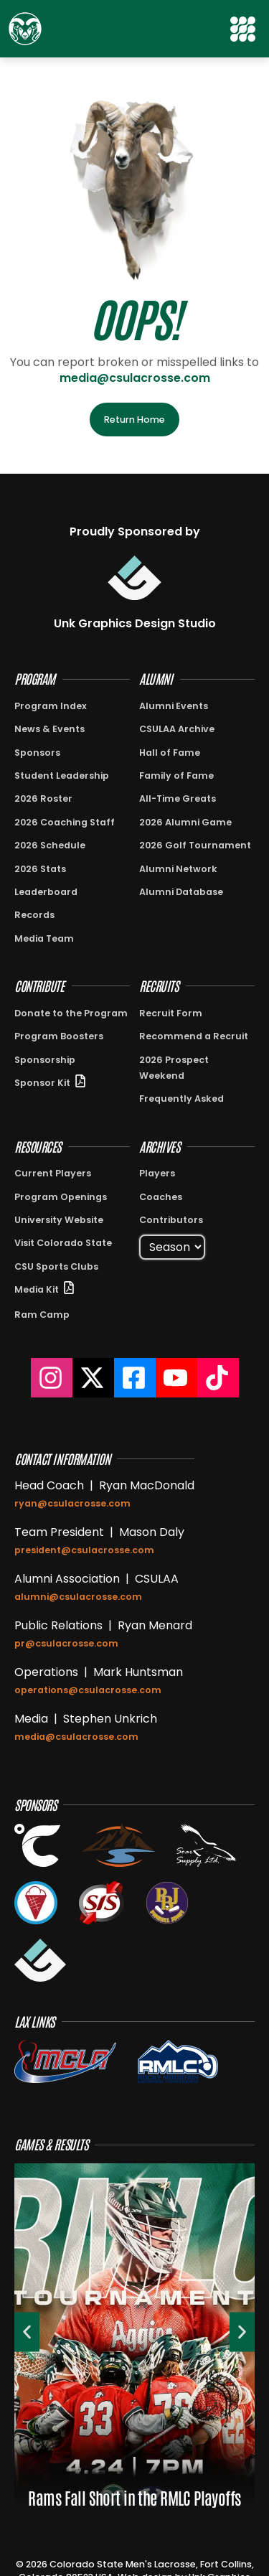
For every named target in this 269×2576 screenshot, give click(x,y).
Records (34, 915)
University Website (58, 1220)
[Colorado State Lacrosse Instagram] (51, 1377)
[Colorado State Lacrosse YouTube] (176, 1377)
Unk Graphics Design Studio (135, 623)
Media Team (44, 938)
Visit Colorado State (63, 1243)
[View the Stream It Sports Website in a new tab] (101, 1902)
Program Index (50, 706)
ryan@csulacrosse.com (72, 1503)
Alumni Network (178, 869)
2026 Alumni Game (185, 822)
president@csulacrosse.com (84, 1550)
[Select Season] (172, 1247)
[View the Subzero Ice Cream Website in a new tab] (35, 1902)
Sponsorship (44, 1060)
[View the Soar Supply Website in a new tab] (205, 1845)
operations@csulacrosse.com (87, 1690)
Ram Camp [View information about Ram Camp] (42, 1314)
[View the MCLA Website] (65, 2061)
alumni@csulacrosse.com (78, 1597)
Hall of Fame (169, 752)
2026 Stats (40, 869)
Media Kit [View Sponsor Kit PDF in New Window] (36, 1289)
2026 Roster (43, 798)
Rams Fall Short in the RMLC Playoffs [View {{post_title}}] (134, 2497)
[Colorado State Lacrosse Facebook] (135, 1377)
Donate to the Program (71, 1013)
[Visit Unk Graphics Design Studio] (134, 578)
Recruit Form (170, 1013)
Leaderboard (45, 892)
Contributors (171, 1220)
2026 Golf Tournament (195, 845)
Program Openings (60, 1197)
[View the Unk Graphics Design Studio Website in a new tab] (40, 1960)
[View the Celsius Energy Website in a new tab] (37, 1845)
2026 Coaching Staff (64, 822)
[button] (244, 29)
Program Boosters (58, 1036)
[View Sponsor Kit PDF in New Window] (80, 1080)
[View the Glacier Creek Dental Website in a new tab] (119, 1845)
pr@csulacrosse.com (66, 1643)
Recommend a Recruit (193, 1036)
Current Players (52, 1173)
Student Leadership (61, 775)
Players (157, 1173)
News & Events (49, 729)
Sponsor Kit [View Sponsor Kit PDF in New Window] (42, 1083)
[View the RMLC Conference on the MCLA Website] (178, 2061)
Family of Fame (176, 775)
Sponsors (37, 752)
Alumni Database (181, 892)
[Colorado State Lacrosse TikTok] (218, 1377)
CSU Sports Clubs (56, 1266)
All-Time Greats (177, 798)
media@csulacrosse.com (135, 378)
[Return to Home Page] (25, 29)
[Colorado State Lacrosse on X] (93, 1377)
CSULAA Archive (176, 729)
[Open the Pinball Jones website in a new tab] (167, 1902)
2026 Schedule (49, 845)
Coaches (160, 1197)
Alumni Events (173, 706)
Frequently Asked (181, 1098)
